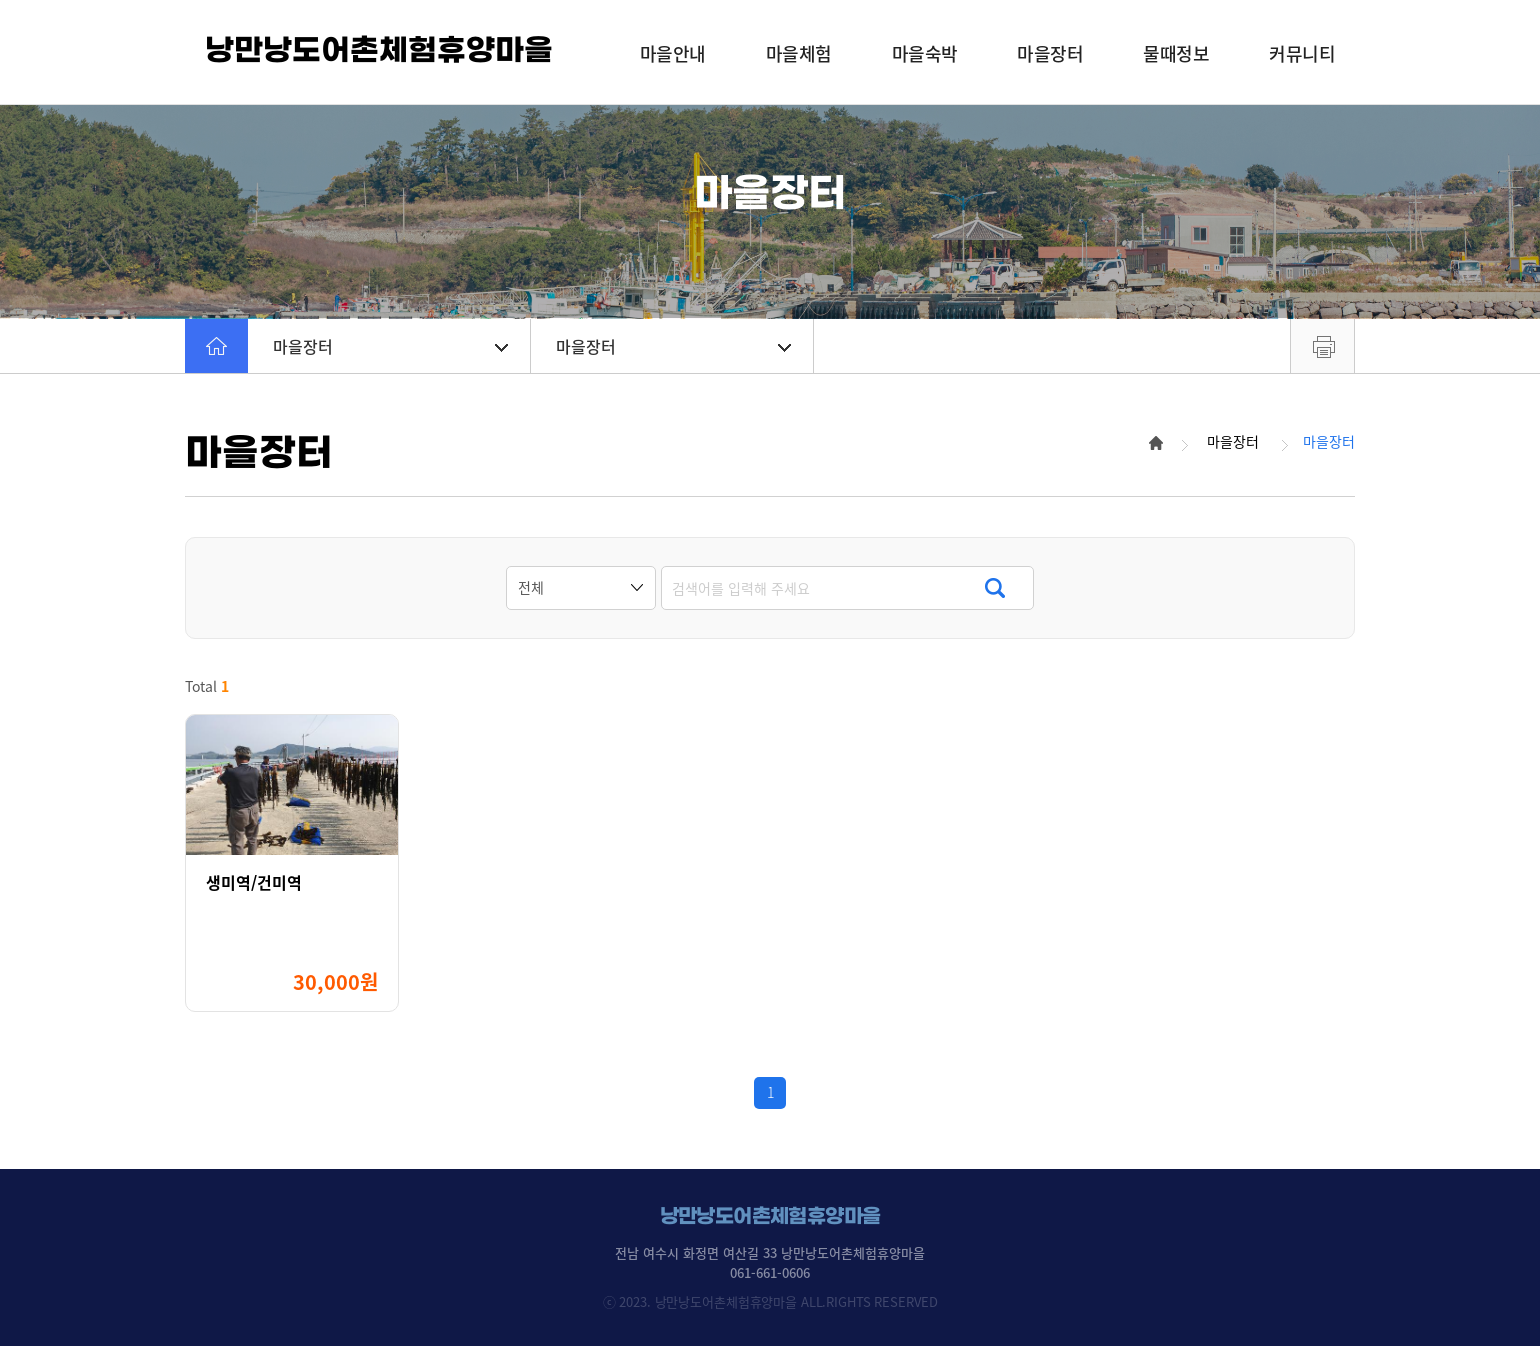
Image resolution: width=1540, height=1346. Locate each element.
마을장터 (390, 346)
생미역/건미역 (254, 882)
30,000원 (335, 981)
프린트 (1322, 346)
